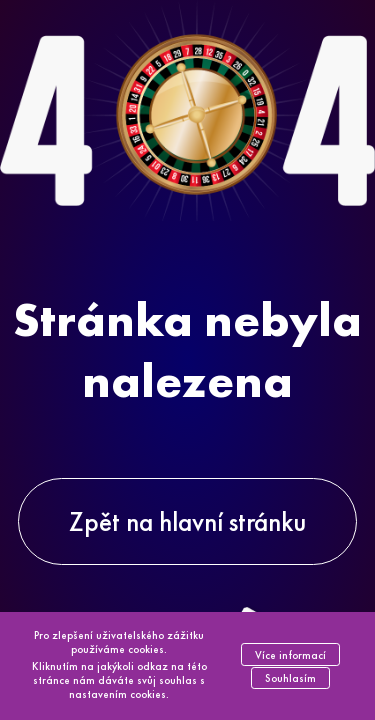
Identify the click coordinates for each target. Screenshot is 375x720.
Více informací (290, 655)
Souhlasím (290, 678)
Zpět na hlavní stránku (187, 521)
